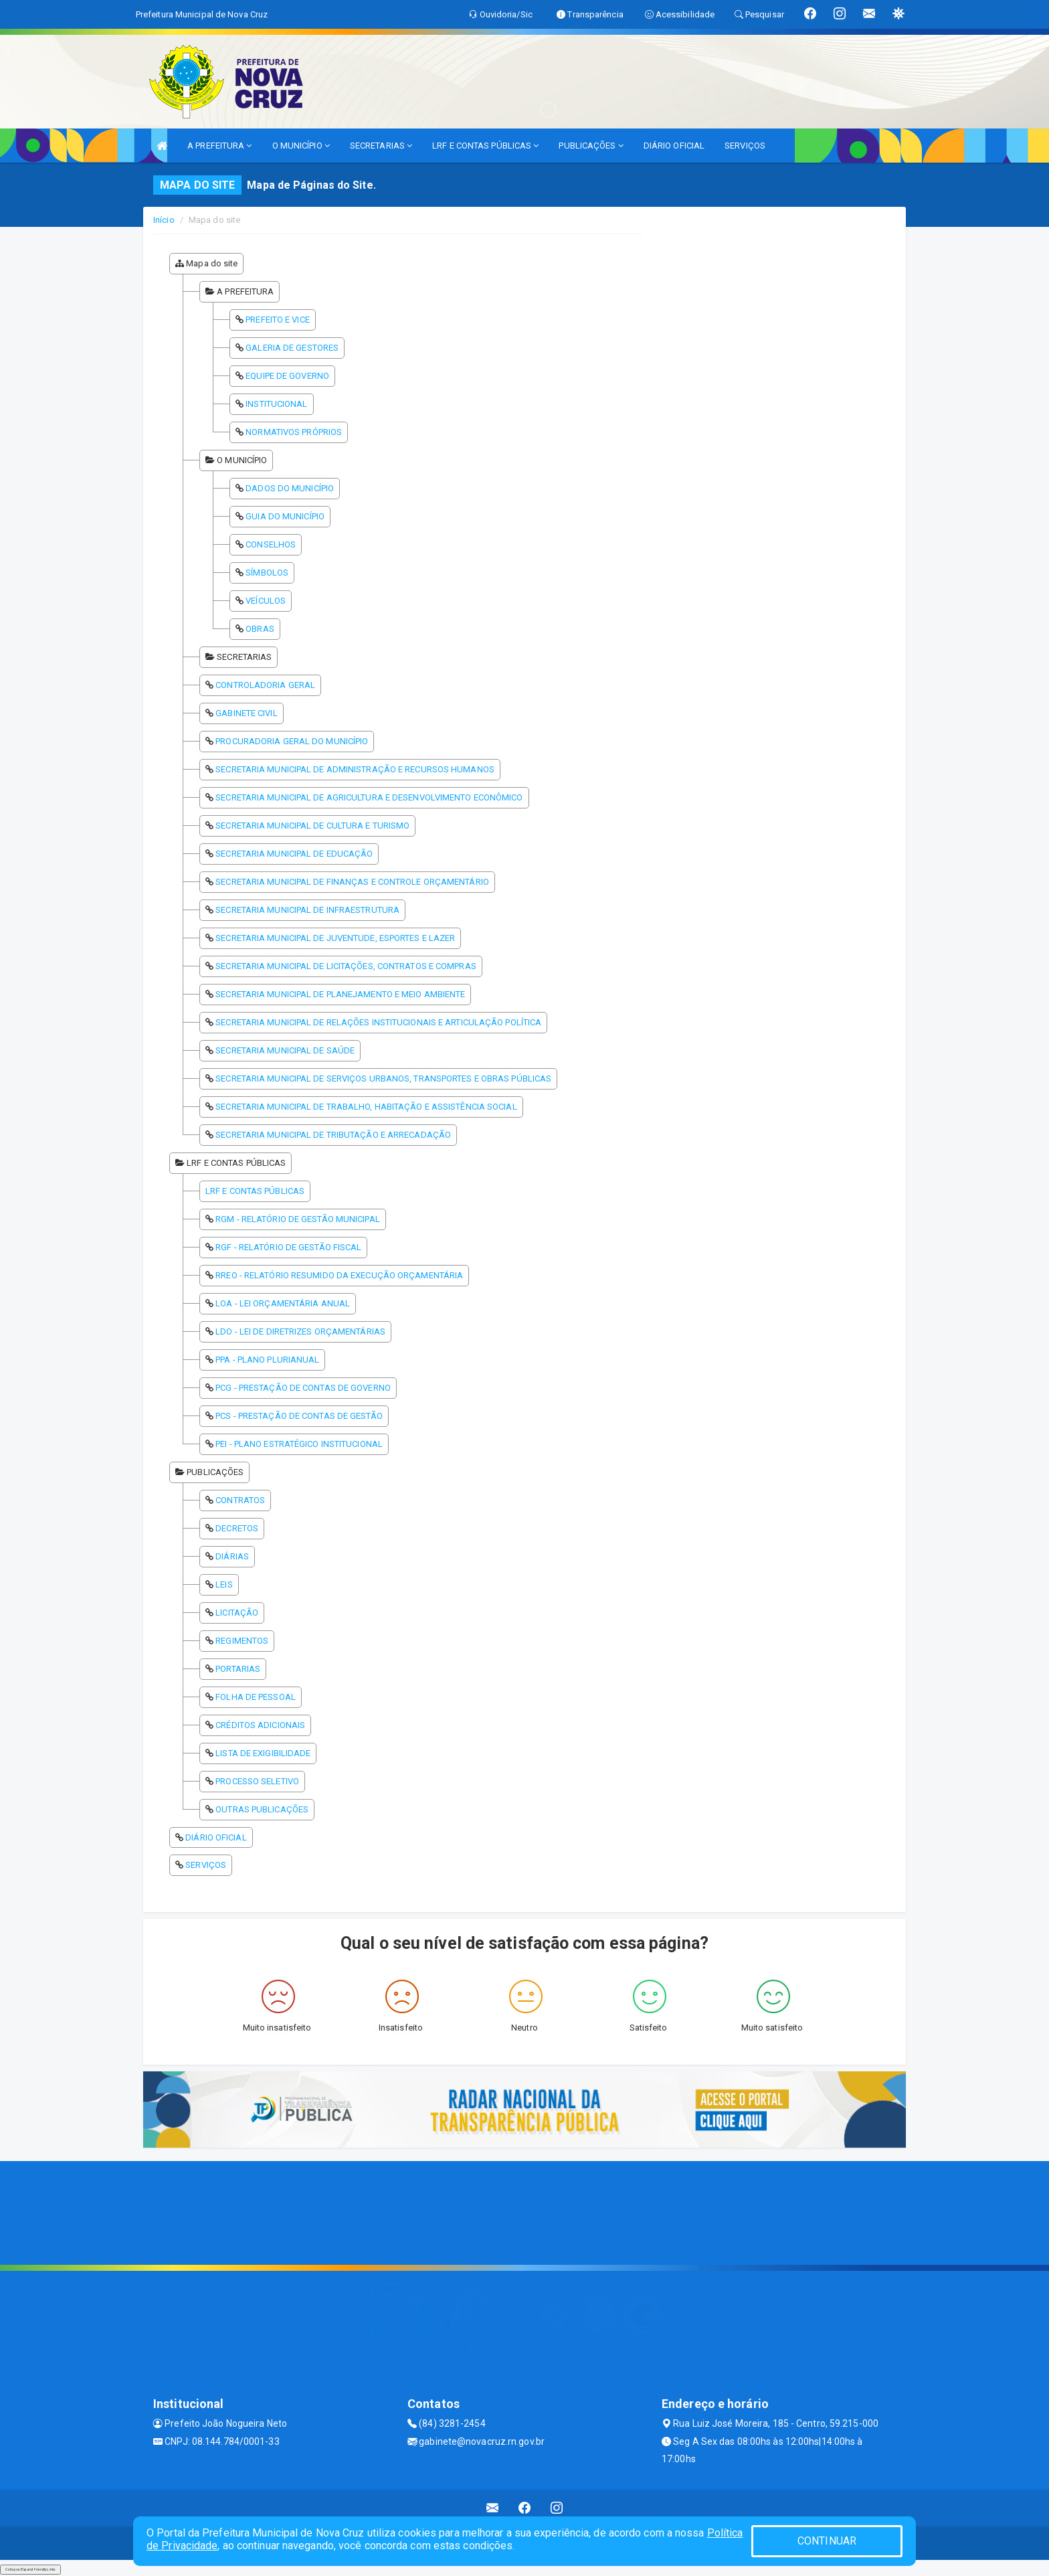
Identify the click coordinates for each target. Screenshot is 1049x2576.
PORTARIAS (237, 1669)
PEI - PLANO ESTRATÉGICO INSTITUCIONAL (299, 1444)
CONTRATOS (240, 1500)
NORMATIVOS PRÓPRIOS (294, 432)
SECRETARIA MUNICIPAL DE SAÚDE (285, 1050)
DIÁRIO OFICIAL (674, 146)
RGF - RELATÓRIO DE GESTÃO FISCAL (288, 1247)
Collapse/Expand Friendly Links (30, 2569)
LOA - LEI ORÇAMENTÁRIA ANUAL (282, 1303)
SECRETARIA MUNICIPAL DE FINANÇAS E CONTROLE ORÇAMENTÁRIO (352, 882)
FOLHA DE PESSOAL (255, 1697)
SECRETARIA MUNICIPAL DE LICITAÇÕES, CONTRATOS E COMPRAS (345, 966)
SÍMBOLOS (267, 573)
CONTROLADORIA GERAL (265, 685)
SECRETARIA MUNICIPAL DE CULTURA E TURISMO (312, 826)
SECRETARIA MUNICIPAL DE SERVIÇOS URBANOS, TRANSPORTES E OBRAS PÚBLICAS (383, 1079)
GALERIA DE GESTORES (292, 348)
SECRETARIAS (381, 146)
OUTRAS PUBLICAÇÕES (261, 1809)
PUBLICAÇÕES (591, 146)
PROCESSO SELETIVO (257, 1781)
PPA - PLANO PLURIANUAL (267, 1360)
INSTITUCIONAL (276, 404)
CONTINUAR (826, 2541)
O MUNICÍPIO (301, 146)
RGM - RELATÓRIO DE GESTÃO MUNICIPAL (297, 1219)
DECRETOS (236, 1528)
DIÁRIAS (232, 1556)
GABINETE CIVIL (246, 713)
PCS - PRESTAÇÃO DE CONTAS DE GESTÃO (299, 1416)
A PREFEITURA (219, 146)
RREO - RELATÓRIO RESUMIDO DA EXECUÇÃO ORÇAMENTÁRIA (339, 1275)
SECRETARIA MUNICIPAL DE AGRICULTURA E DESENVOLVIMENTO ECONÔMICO (368, 797)
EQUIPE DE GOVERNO (287, 376)
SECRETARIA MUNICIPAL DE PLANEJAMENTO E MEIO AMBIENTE (340, 994)
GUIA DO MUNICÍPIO (285, 516)
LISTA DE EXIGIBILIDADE (262, 1753)
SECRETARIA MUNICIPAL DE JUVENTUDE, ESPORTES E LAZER (335, 938)
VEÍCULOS (266, 601)
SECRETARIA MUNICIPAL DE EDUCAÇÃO (294, 854)
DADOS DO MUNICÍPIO (290, 488)
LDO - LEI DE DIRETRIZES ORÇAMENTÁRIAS (300, 1331)
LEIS (223, 1584)
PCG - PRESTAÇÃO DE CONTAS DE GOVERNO (303, 1388)
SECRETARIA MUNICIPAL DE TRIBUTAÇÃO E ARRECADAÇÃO (333, 1135)
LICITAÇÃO (236, 1613)
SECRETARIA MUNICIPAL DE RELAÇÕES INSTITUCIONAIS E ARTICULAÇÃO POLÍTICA (378, 1022)
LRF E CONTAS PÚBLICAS (485, 146)
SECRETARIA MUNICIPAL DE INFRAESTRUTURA (307, 910)
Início (164, 220)
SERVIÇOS (745, 146)
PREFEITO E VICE (278, 320)
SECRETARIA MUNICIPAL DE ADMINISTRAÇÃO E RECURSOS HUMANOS (354, 769)
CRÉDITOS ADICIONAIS (260, 1725)
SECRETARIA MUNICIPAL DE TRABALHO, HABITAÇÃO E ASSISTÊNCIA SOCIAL (365, 1107)
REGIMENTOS (241, 1641)
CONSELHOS (271, 544)
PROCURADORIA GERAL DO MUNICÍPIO (291, 741)
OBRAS (260, 629)
